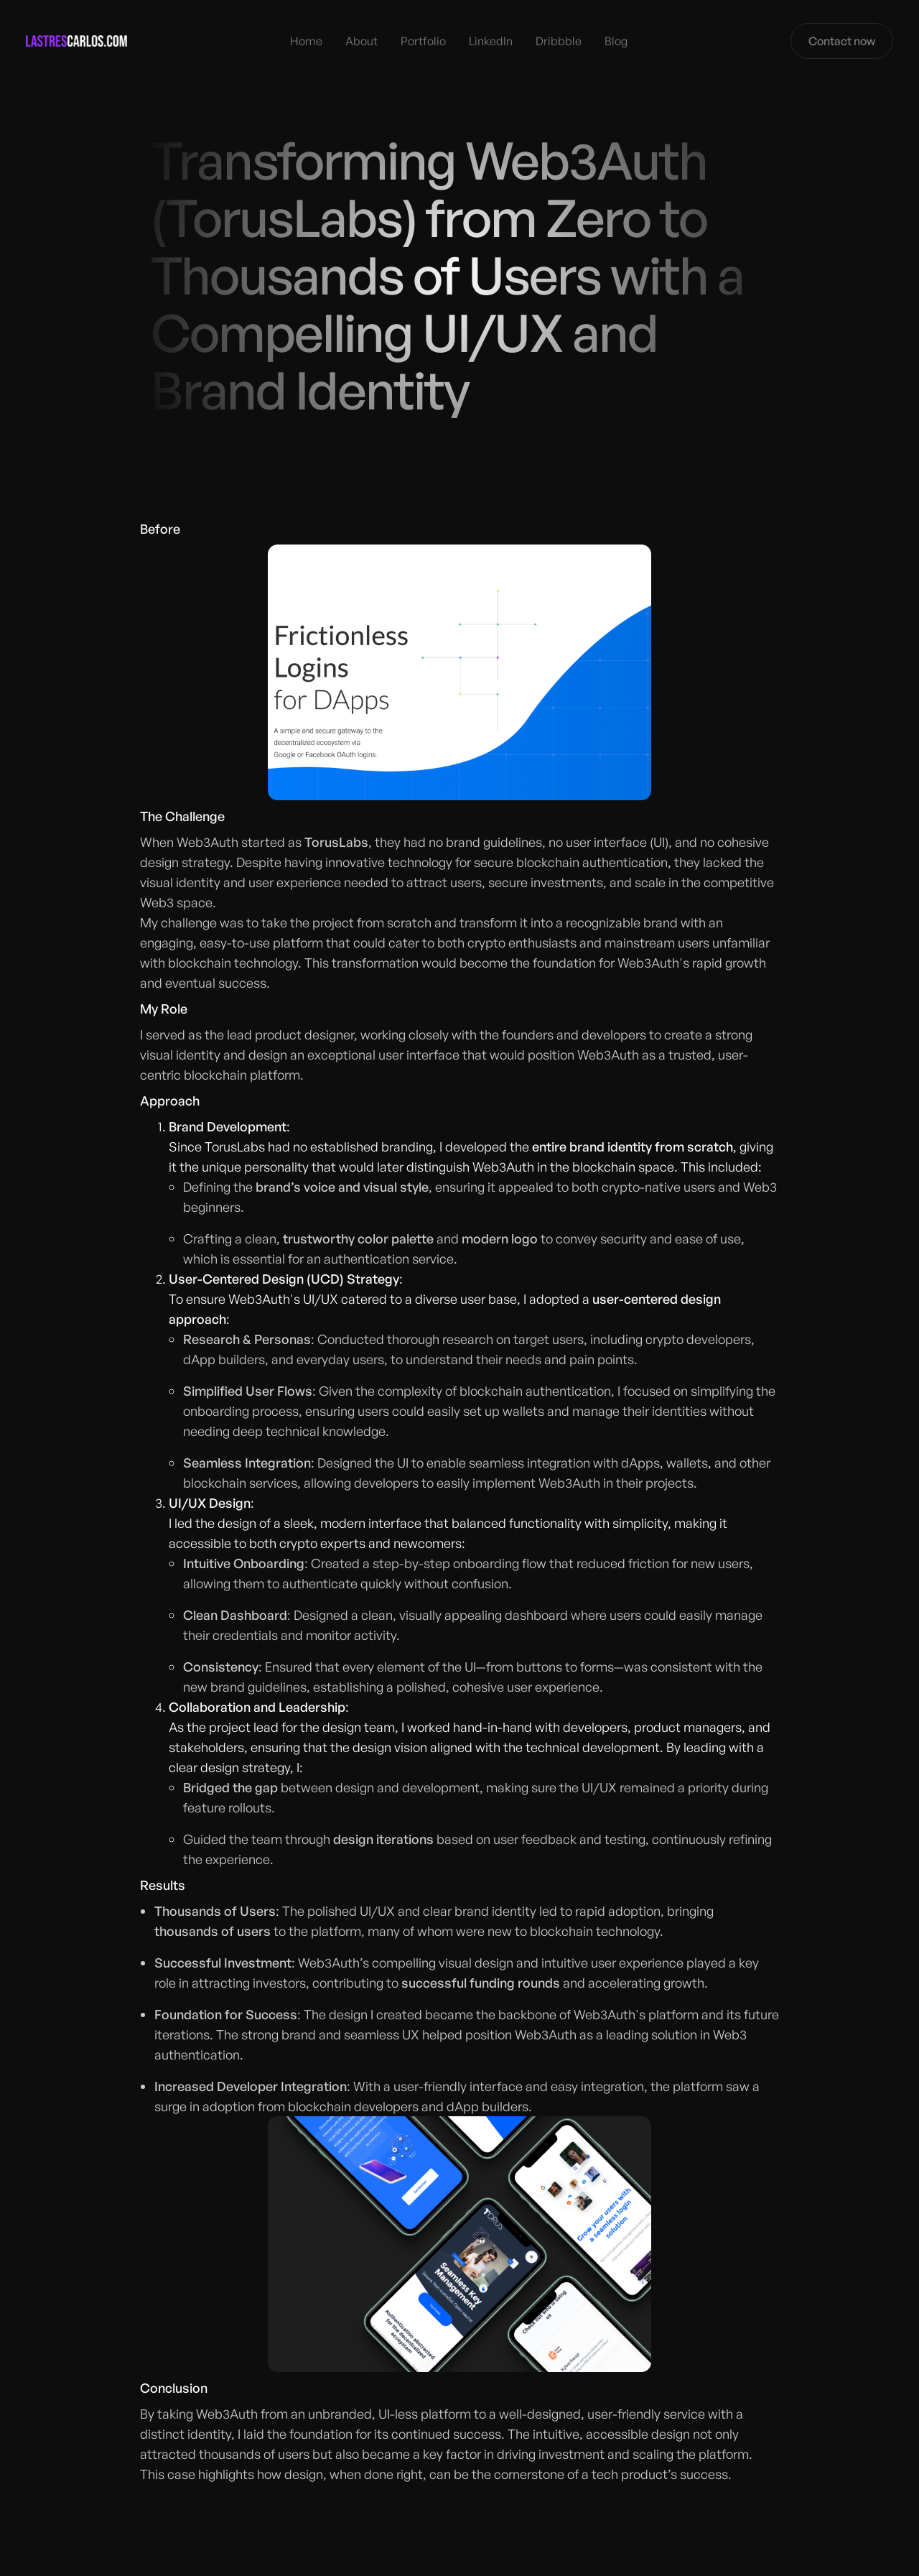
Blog (616, 41)
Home (306, 41)
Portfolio (423, 41)
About (361, 41)
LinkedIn (491, 41)
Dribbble (559, 41)
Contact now (841, 41)
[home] (76, 41)
